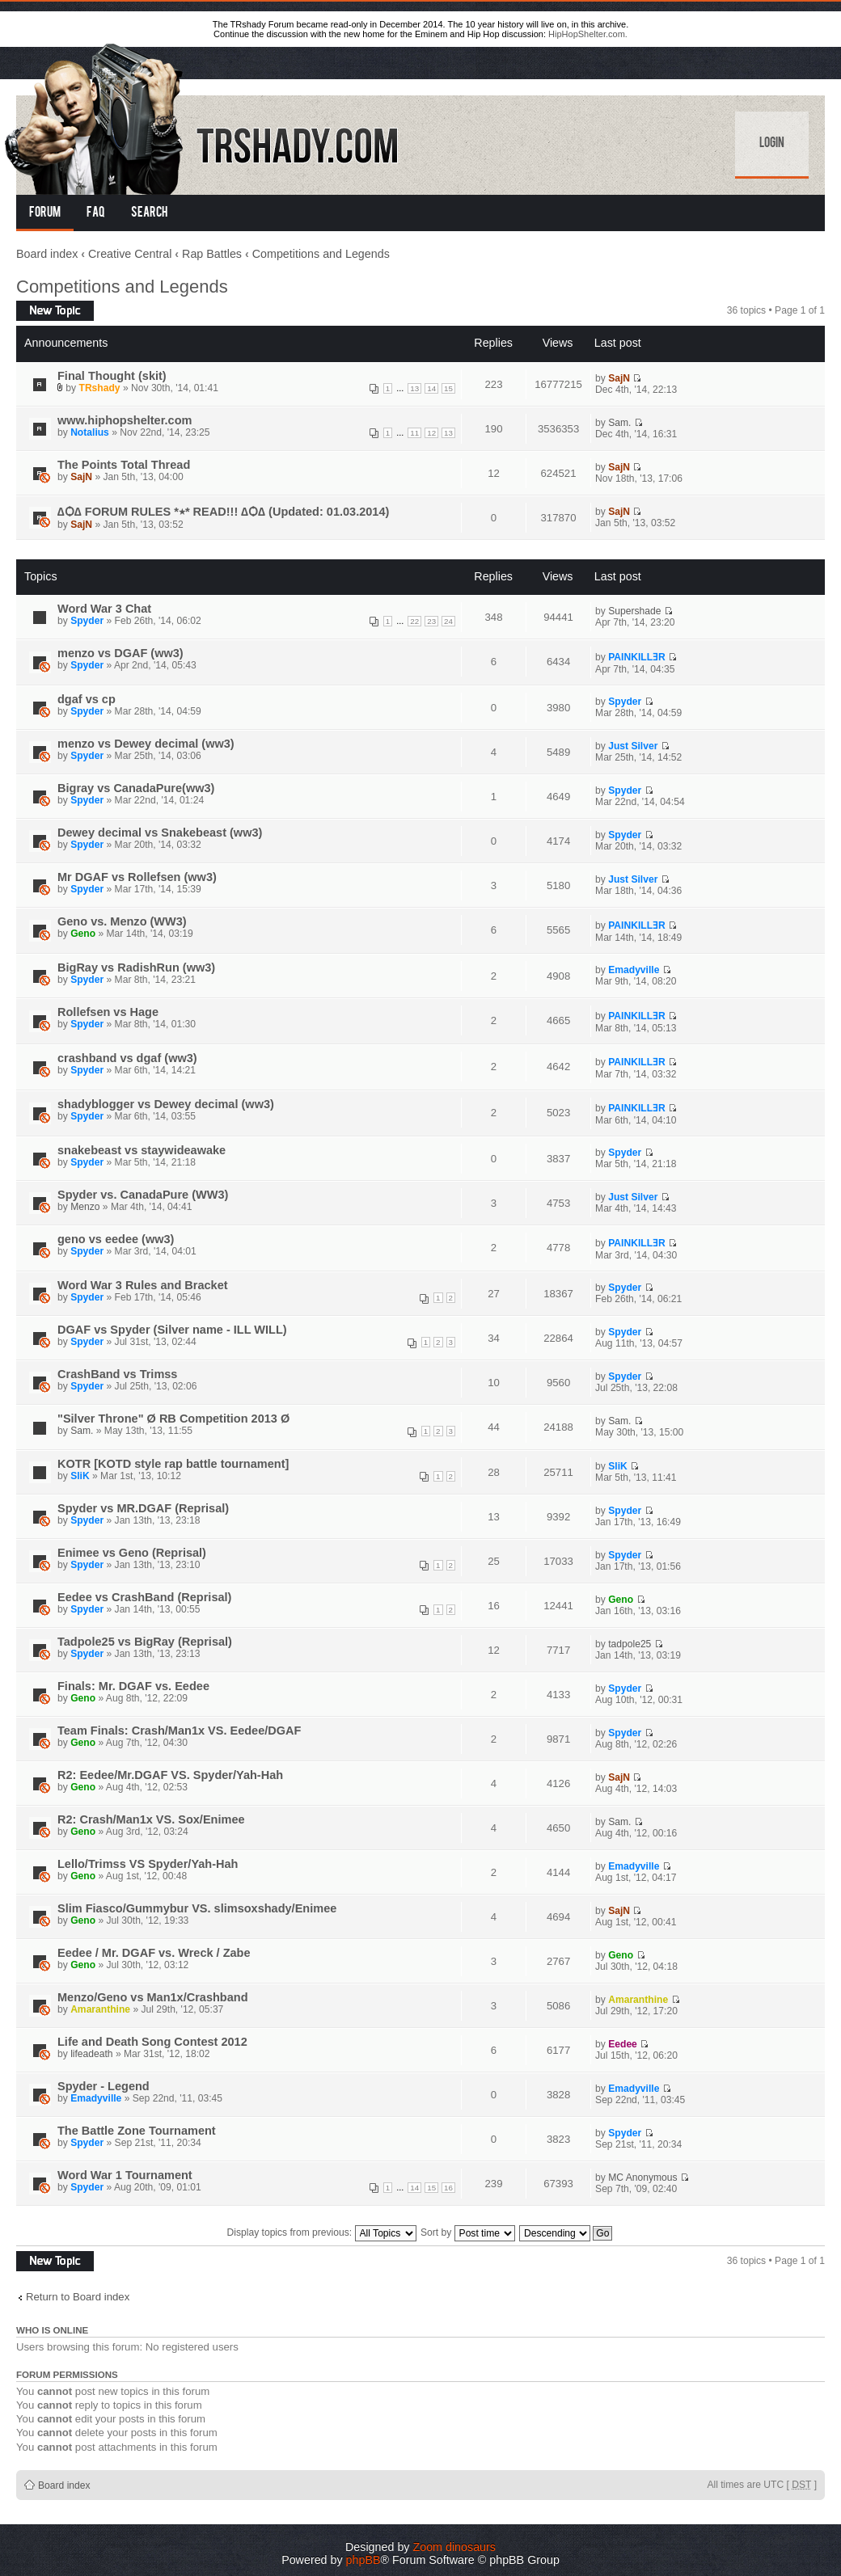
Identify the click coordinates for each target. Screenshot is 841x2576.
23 (431, 621)
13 (414, 388)
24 (448, 621)
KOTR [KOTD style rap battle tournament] (173, 1463)
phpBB (363, 2559)
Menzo (84, 1206)
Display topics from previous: (321, 2232)
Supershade (634, 611)
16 (448, 2187)
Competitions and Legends (321, 253)
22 (414, 621)
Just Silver (632, 746)
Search (149, 213)
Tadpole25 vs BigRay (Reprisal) (144, 1641)
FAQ (96, 213)
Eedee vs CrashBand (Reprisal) (144, 1597)
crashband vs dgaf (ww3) (127, 1058)
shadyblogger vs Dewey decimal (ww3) (165, 1104)
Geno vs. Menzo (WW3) (122, 921)
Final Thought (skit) (112, 375)
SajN (619, 378)
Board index (47, 253)
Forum (45, 213)
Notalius (89, 432)
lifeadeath (91, 2054)
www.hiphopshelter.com (124, 420)
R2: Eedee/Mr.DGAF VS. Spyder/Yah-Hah (170, 1775)
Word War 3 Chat (104, 608)
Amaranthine (100, 2009)
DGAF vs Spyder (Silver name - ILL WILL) (172, 1329)
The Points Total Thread (123, 464)
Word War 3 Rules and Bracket (142, 1285)
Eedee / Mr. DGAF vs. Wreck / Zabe (154, 1952)
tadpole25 (629, 1644)
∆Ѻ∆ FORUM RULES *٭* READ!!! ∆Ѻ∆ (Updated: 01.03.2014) (223, 511)
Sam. (619, 422)
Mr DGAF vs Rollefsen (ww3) (137, 877)
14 (431, 388)
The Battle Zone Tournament (136, 2130)
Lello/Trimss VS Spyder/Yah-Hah (147, 1863)
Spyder (87, 620)
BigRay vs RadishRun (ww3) (136, 967)
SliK (80, 1476)
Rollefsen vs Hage (107, 1012)
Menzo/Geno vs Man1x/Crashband (152, 1997)
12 (431, 432)
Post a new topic (55, 311)
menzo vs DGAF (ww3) (120, 653)
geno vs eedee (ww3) (115, 1239)
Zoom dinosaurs (454, 2546)
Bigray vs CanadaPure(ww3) (135, 788)
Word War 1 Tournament (124, 2175)
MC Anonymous (642, 2177)
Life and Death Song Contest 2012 (152, 2041)
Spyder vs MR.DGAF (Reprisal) (143, 1508)
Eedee (622, 2044)
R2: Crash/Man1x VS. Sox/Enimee (151, 1819)
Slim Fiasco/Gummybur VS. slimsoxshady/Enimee (196, 1908)
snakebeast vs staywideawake (141, 1150)
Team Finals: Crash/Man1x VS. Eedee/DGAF (179, 1730)
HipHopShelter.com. (588, 34)
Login (771, 144)
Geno (82, 933)
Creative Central (129, 253)
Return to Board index (77, 2297)
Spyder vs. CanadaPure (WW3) (142, 1194)
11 (414, 432)
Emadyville (633, 970)
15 (448, 388)
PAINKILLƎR (637, 657)
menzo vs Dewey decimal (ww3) (146, 743)
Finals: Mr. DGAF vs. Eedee (133, 1686)
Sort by (467, 2232)
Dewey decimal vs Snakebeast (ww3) (159, 832)
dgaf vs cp (86, 699)
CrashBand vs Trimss (117, 1374)
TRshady (99, 388)
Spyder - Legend (103, 2086)
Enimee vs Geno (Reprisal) (131, 1552)
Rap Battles (212, 253)
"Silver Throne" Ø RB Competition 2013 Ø (173, 1418)
